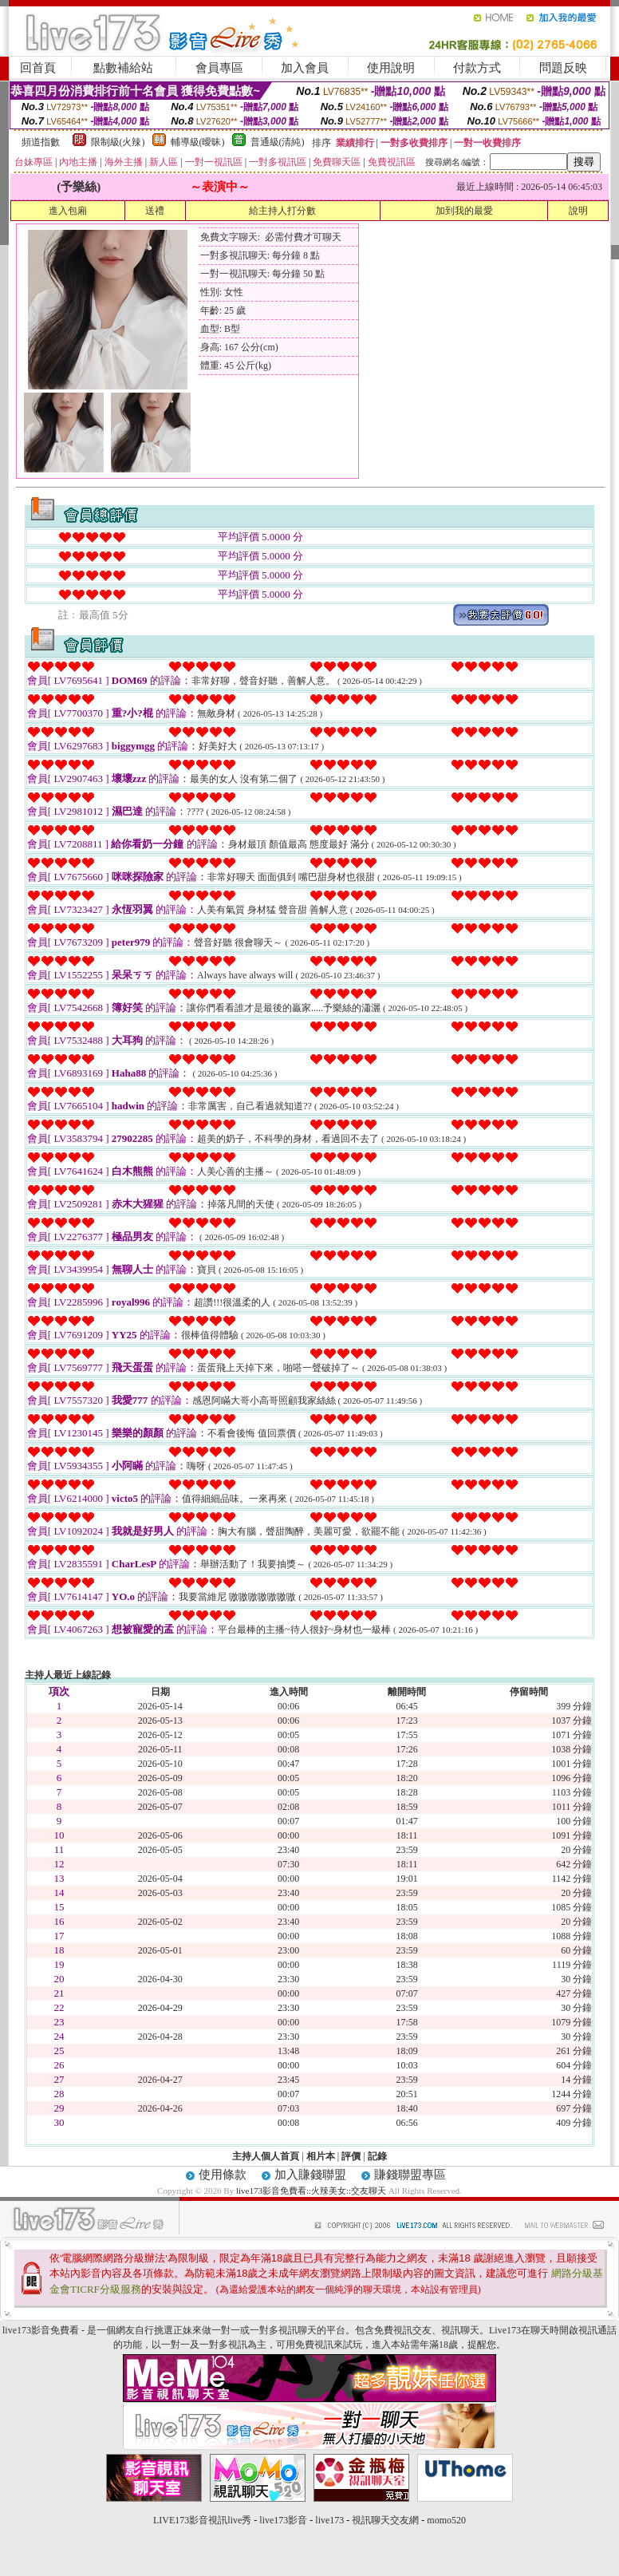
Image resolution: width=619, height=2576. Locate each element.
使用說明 (391, 67)
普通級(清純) (277, 142)
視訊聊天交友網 (385, 2520)
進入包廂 (68, 210)
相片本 (320, 2156)
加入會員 (305, 67)
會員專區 (219, 67)
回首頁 (38, 67)
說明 (578, 210)
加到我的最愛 (464, 210)
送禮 (154, 210)
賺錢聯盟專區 (410, 2174)
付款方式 (477, 67)
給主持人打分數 (282, 210)
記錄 (377, 2156)
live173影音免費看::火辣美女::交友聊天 (311, 2190)
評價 (351, 2156)
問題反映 (563, 67)
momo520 (446, 2520)
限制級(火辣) (118, 142)
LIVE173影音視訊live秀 (202, 2520)
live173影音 (283, 2520)
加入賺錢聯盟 (310, 2174)
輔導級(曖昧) (198, 142)
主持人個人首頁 (265, 2156)
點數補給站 (123, 67)
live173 (329, 2520)
